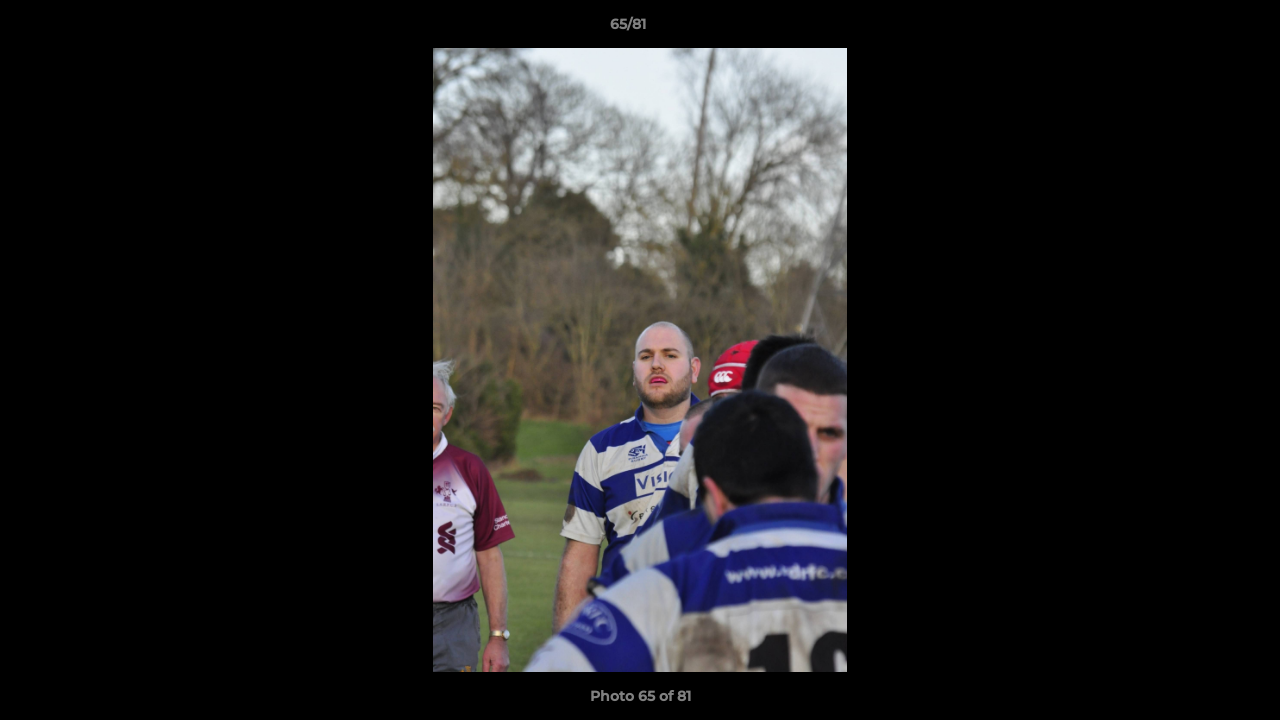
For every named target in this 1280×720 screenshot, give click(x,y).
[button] (1196, 29)
